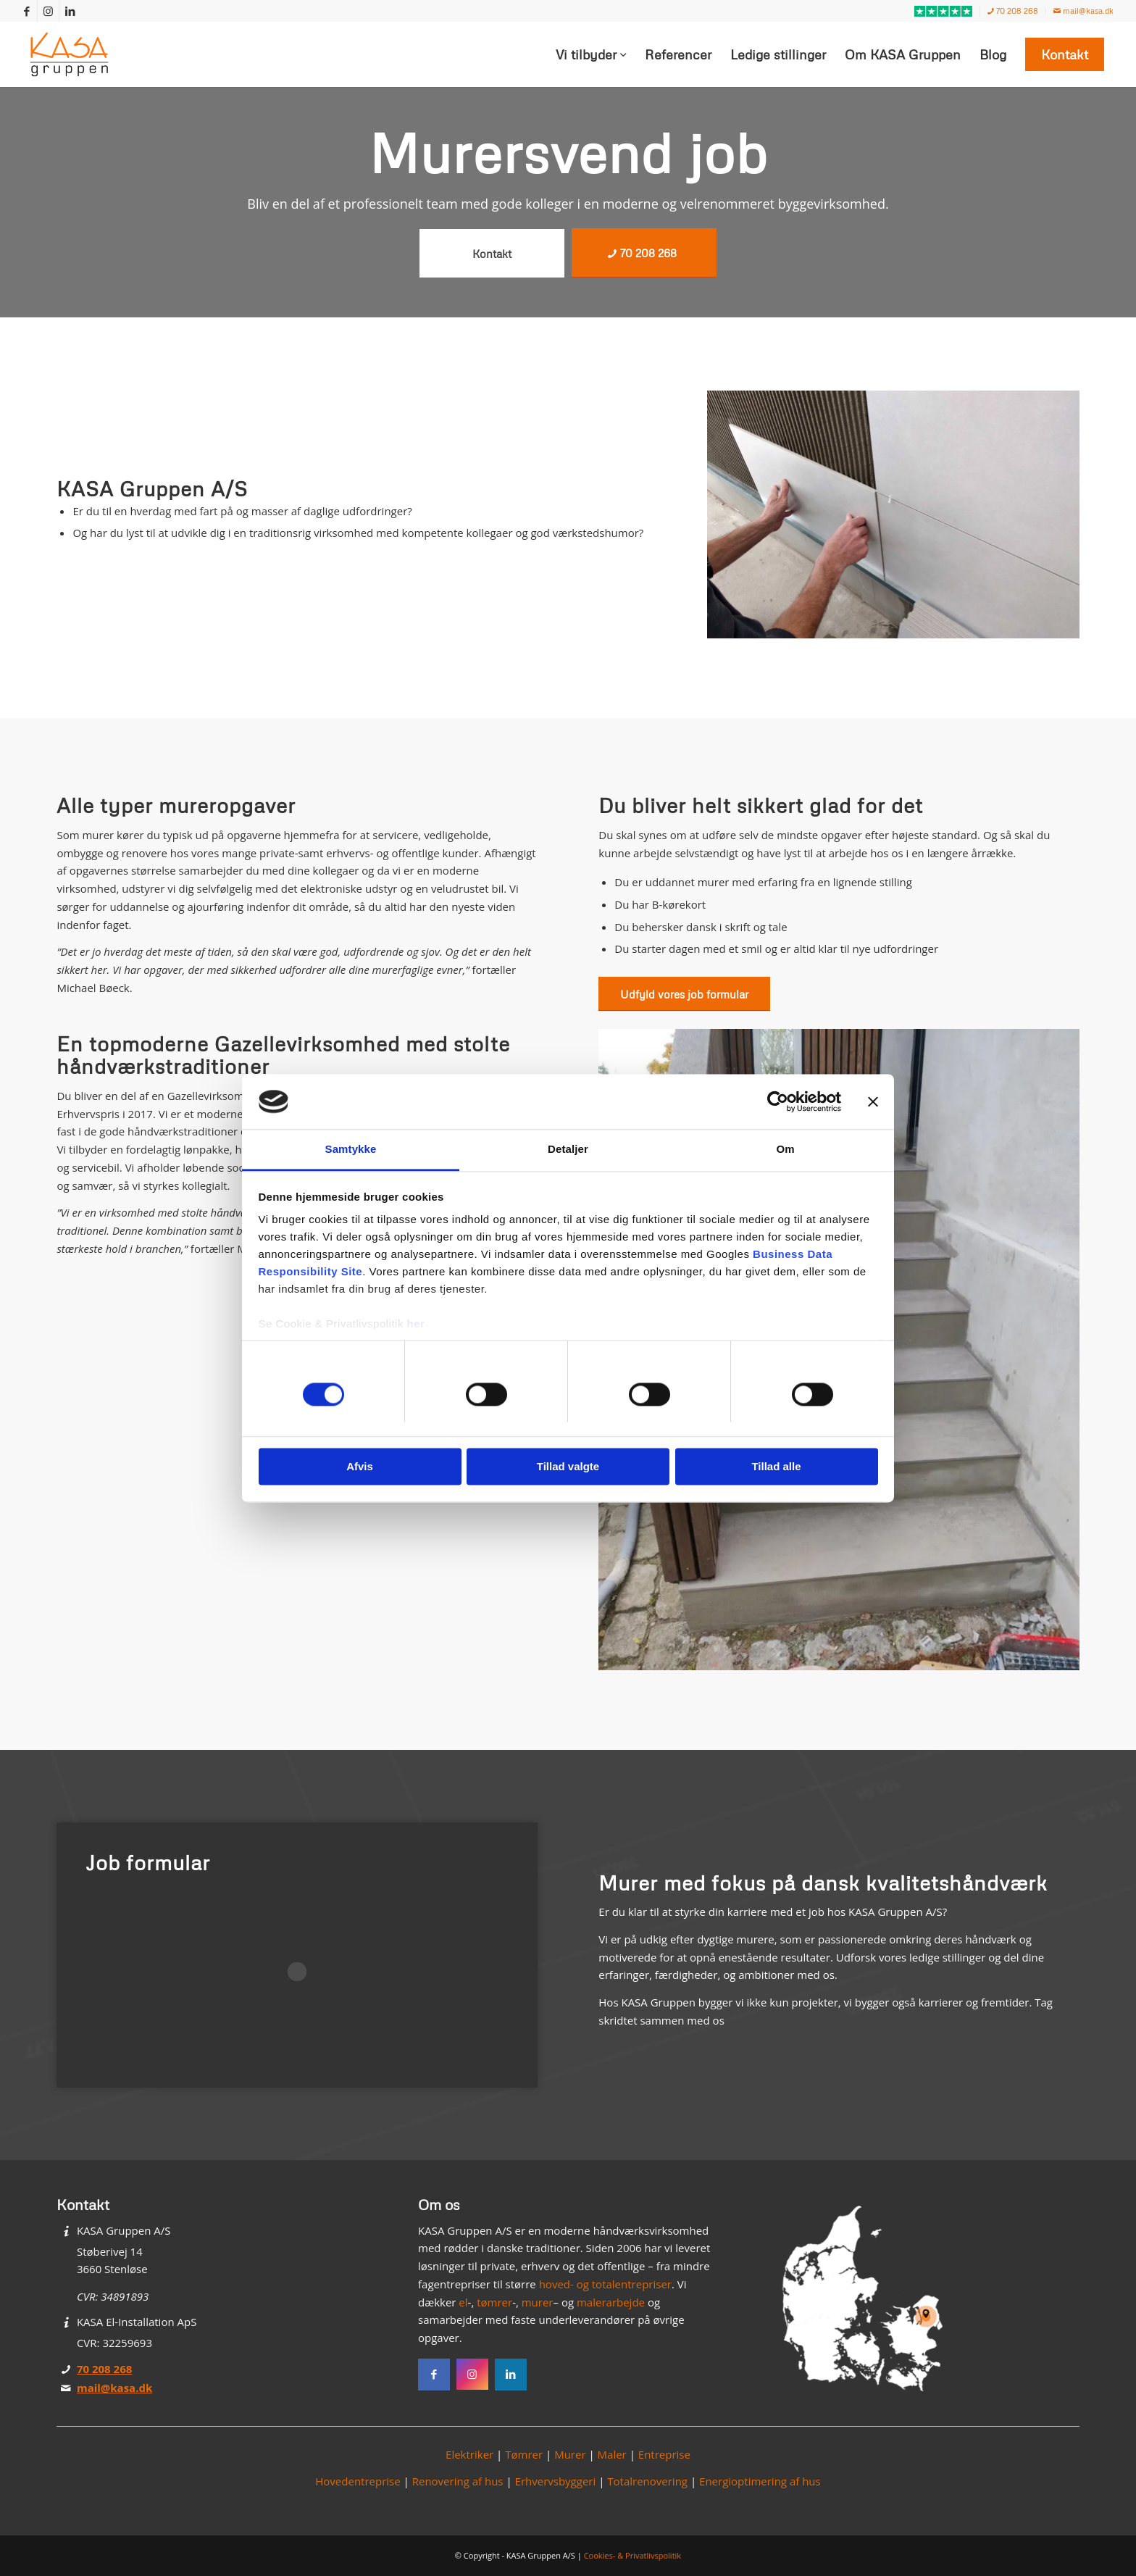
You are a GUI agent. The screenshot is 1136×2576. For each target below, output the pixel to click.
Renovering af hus (458, 2481)
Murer (569, 2454)
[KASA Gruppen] (69, 54)
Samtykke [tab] (351, 1149)
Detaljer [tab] (568, 1149)
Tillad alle (776, 1467)
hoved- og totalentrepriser (605, 2284)
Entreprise (664, 2454)
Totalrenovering (647, 2481)
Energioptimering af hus (760, 2481)
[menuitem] (943, 11)
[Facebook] (434, 2374)
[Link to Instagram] (48, 11)
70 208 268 (1012, 10)
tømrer (494, 2302)
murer (538, 2302)
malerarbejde (611, 2302)
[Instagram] (472, 2374)
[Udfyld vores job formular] (684, 994)
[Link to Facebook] (26, 11)
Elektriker (469, 2454)
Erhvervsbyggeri (555, 2481)
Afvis (359, 1467)
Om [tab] (785, 1149)
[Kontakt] (491, 253)
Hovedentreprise (357, 2481)
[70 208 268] (644, 253)
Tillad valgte (568, 1467)
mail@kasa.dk (1083, 10)
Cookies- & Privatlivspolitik (633, 2555)
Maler (612, 2454)
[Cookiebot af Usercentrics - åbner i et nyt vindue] (777, 1101)
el (463, 2302)
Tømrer (524, 2454)
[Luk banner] (873, 1101)
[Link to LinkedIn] (70, 11)
